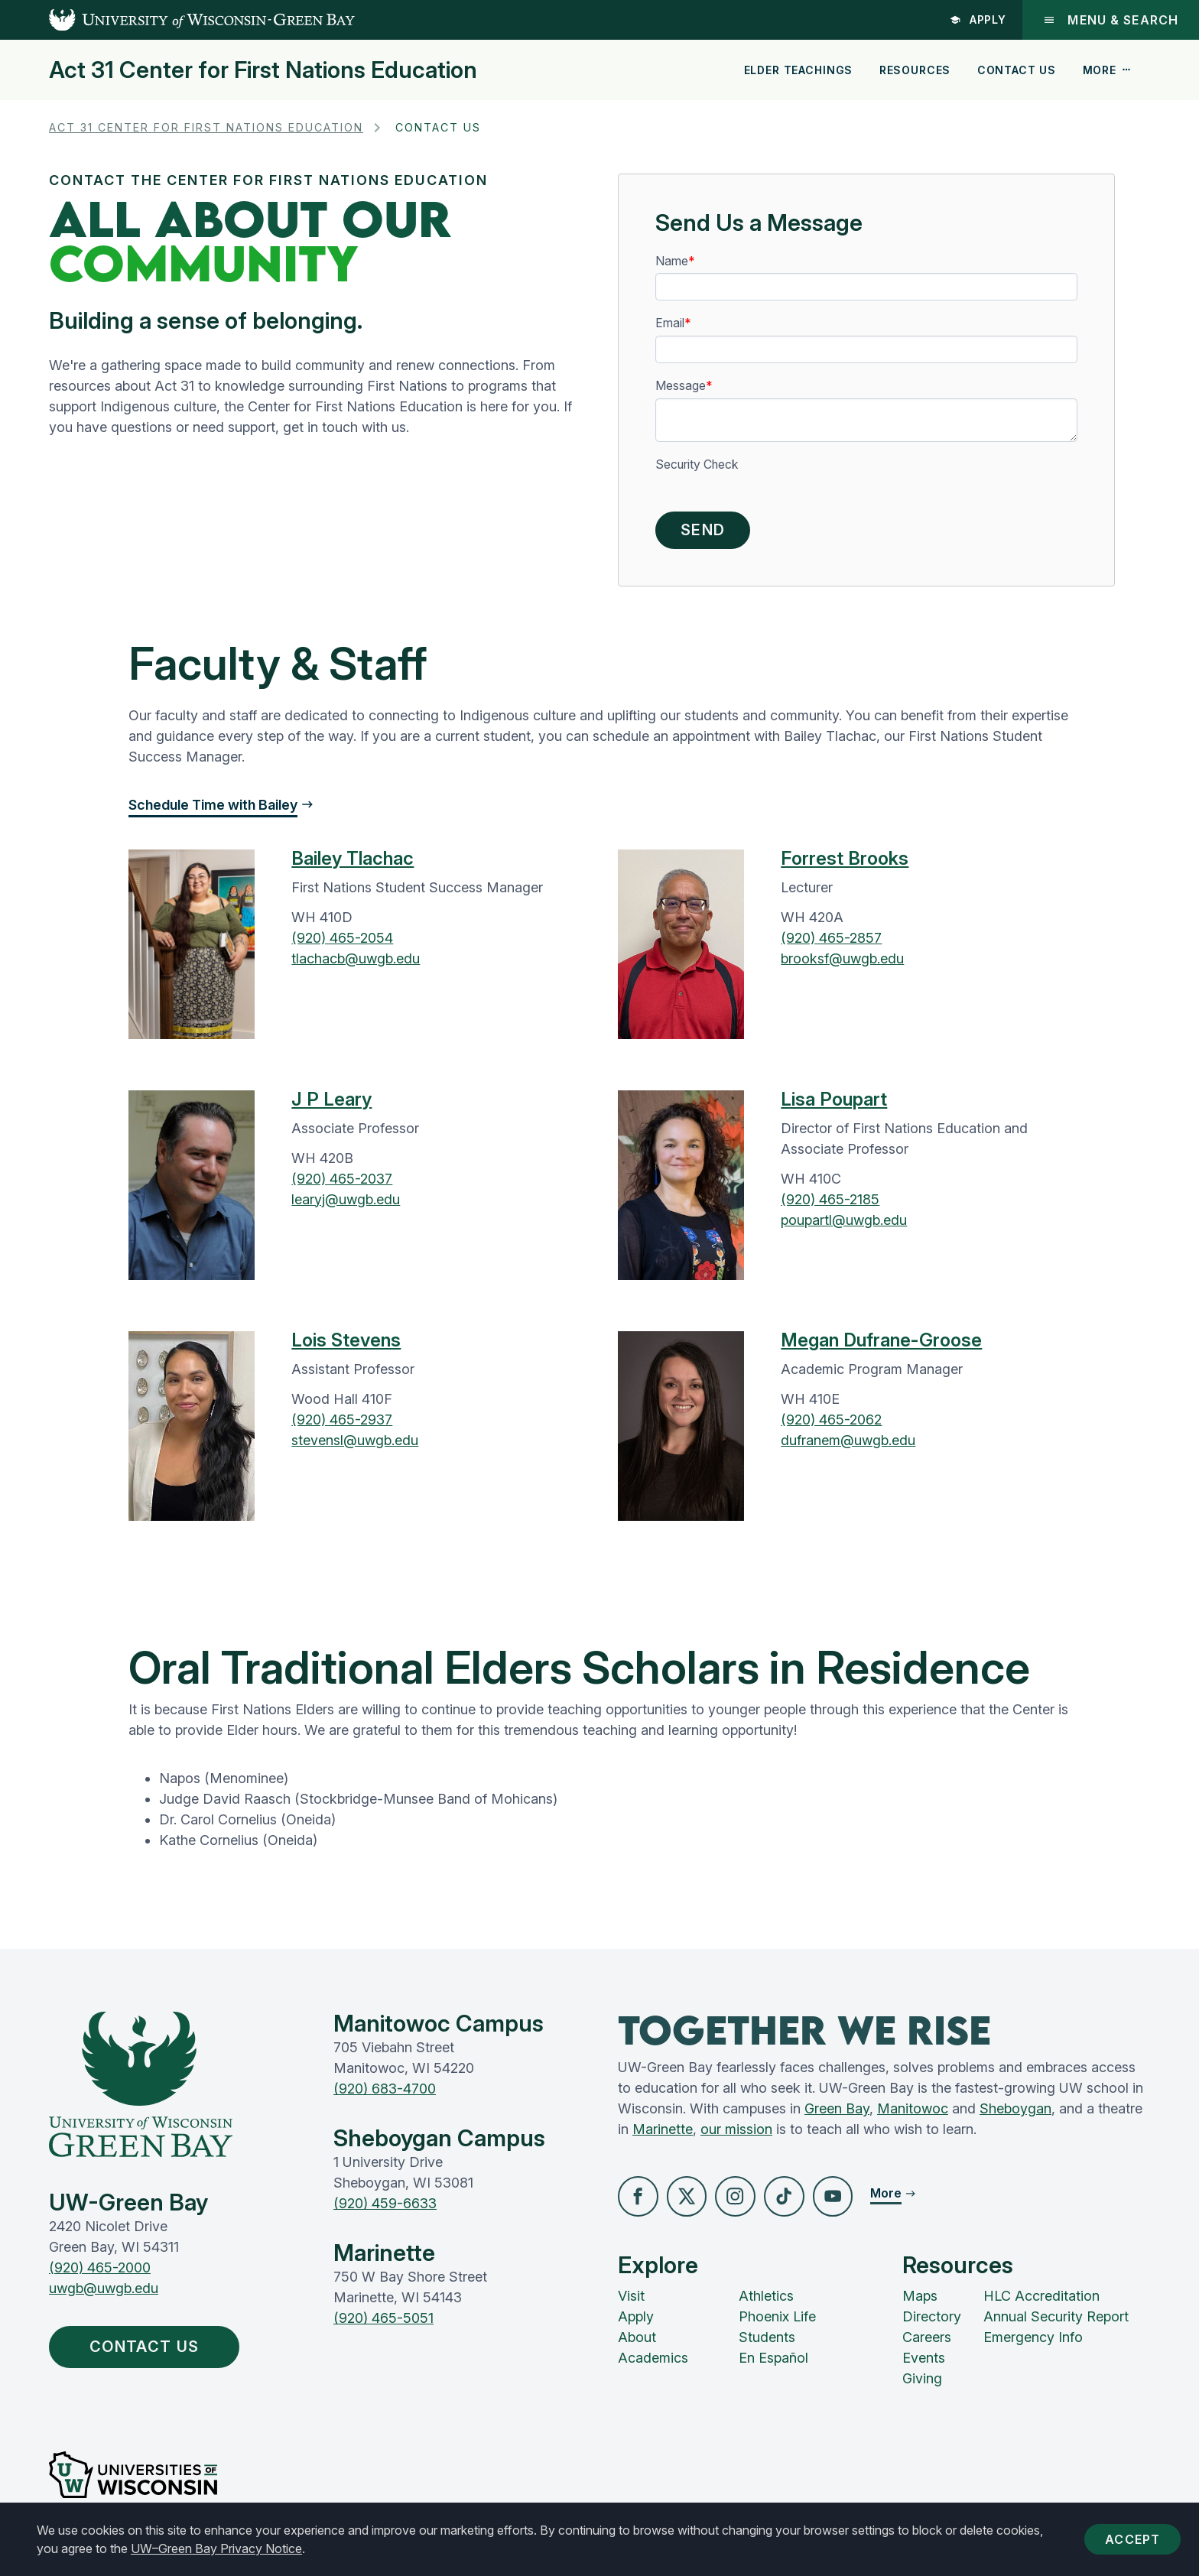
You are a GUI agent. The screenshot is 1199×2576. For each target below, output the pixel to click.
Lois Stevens (346, 1344)
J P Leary (331, 1104)
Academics (653, 2364)
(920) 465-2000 (100, 2272)
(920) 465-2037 (341, 1183)
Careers (926, 2343)
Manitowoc (912, 2113)
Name (671, 261)
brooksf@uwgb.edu (842, 963)
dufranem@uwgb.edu (848, 1445)
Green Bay (836, 2113)
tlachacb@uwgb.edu (355, 963)
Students (767, 2343)
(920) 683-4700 (384, 2093)
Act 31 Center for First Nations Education (263, 69)
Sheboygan (1015, 2113)
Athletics (766, 2302)
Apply (977, 19)
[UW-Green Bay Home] (177, 20)
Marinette (662, 2134)
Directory (931, 2323)
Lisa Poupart (834, 1104)
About (637, 2343)
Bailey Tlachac (352, 863)
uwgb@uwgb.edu (103, 2293)
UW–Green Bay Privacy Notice (216, 2548)
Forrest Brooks (844, 863)
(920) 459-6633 (385, 2208)
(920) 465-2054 (342, 942)
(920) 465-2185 (830, 1204)
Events (923, 2364)
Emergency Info (1033, 2343)
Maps (919, 2302)
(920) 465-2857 (831, 942)
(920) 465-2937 (341, 1424)
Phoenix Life (777, 2323)
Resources (915, 69)
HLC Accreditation (1041, 2302)
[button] (639, 2202)
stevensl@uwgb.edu (354, 1445)
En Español (773, 2364)
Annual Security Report (1056, 2323)
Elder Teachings (798, 69)
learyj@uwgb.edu (345, 1204)
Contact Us (1016, 69)
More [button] (1107, 69)
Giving (922, 2384)
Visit (631, 2302)
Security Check (697, 464)
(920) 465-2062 (831, 1424)
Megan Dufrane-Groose (881, 1344)
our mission (736, 2134)
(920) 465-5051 (383, 2323)
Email (669, 323)
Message (680, 385)
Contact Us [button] (154, 2353)
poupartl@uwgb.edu (844, 1225)
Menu (1110, 20)
